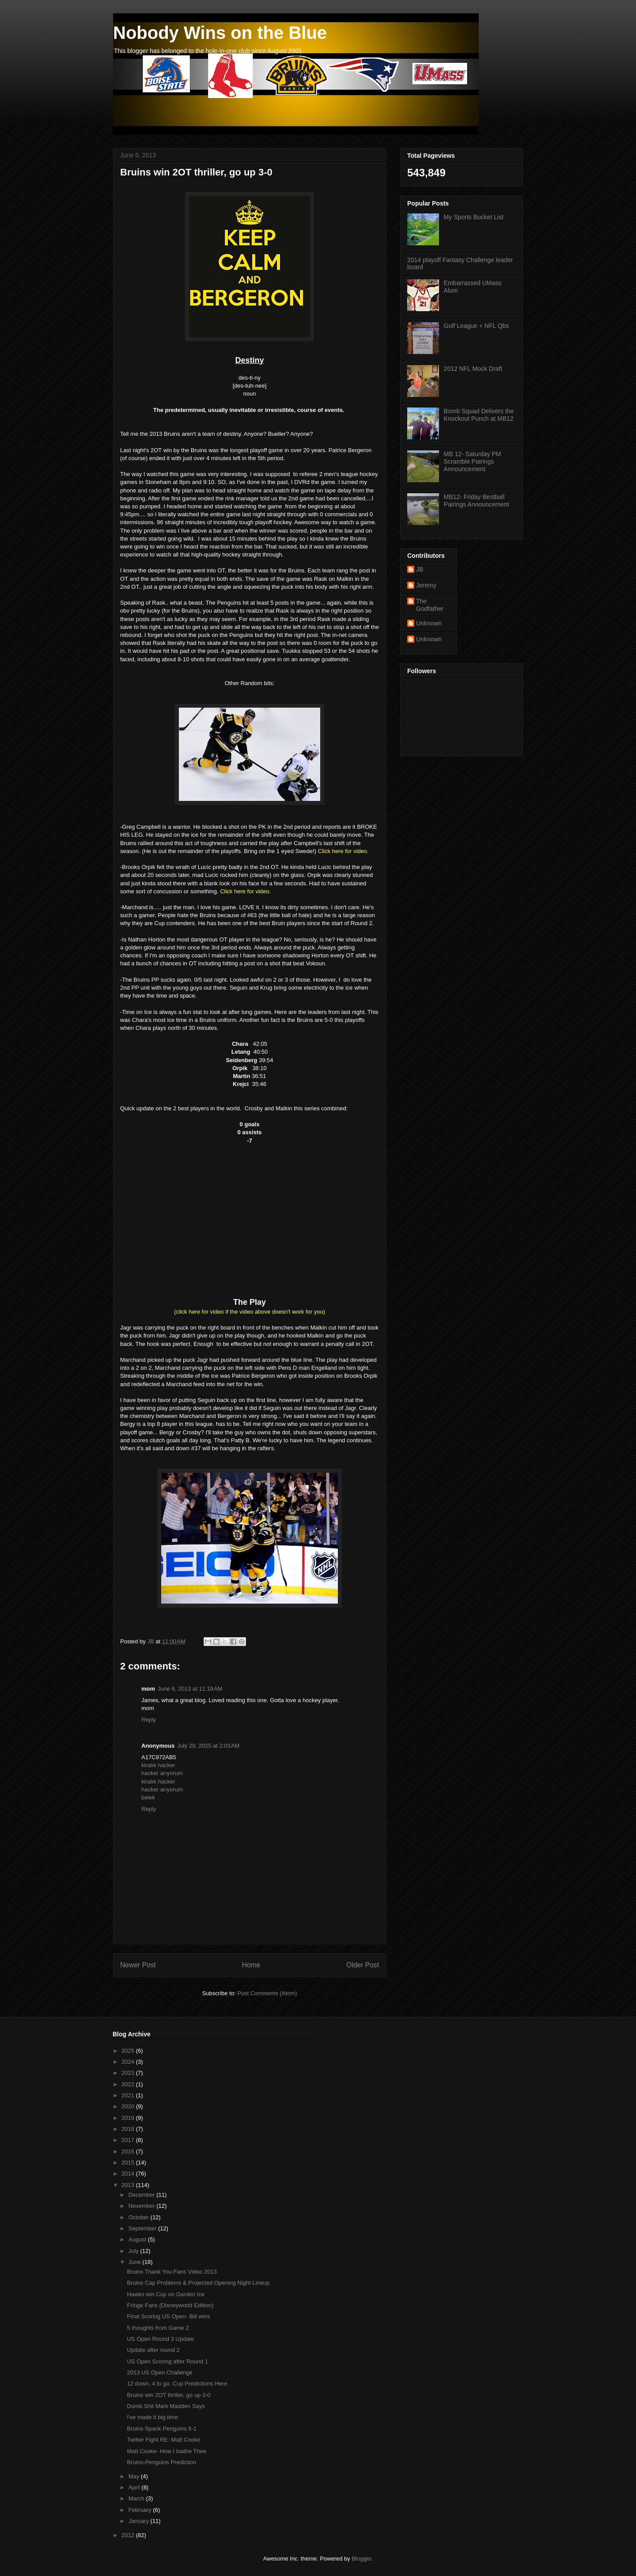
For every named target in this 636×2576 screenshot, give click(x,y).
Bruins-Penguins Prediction (161, 2462)
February (141, 2510)
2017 (128, 2140)
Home (251, 1965)
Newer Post (138, 1965)
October (140, 2217)
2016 (128, 2151)
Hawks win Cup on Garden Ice (165, 2294)
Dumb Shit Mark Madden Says (165, 2406)
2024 (128, 2061)
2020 (128, 2106)
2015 (128, 2162)
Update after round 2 (153, 2350)
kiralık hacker (158, 1765)
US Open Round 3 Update (160, 2339)
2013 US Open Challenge (159, 2372)
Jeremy (426, 585)
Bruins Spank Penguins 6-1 (162, 2428)
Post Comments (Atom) (267, 1993)
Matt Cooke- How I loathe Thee (166, 2451)
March (137, 2498)
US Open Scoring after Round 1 (167, 2361)
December (143, 2194)
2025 (128, 2050)
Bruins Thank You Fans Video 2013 (171, 2271)
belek (148, 1797)
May (135, 2476)
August (138, 2239)
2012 (128, 2535)
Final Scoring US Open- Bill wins (168, 2316)
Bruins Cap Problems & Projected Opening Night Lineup (198, 2282)
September (143, 2228)
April (135, 2487)
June (136, 2262)
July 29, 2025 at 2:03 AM (208, 1745)
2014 (128, 2173)
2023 (128, 2072)
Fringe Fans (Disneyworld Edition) (170, 2305)
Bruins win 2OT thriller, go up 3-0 (168, 2395)
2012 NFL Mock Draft (473, 368)
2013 (128, 2185)
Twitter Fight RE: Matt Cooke (163, 2439)
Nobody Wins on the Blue (220, 32)
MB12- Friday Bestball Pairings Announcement (476, 500)
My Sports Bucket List (474, 217)
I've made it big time (152, 2417)
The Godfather (429, 605)
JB (419, 569)
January (140, 2521)
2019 (128, 2118)
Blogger (361, 2558)
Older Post (362, 1965)
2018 (128, 2129)
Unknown (429, 623)
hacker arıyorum (162, 1773)
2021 (128, 2095)
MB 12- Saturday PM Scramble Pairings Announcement (472, 461)
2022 (128, 2084)
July (134, 2251)
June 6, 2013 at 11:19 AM (190, 1688)
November (143, 2206)
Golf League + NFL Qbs (476, 325)
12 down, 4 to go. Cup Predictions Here (177, 2383)
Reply (148, 1719)
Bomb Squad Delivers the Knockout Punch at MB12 (479, 415)
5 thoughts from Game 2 (158, 2327)
